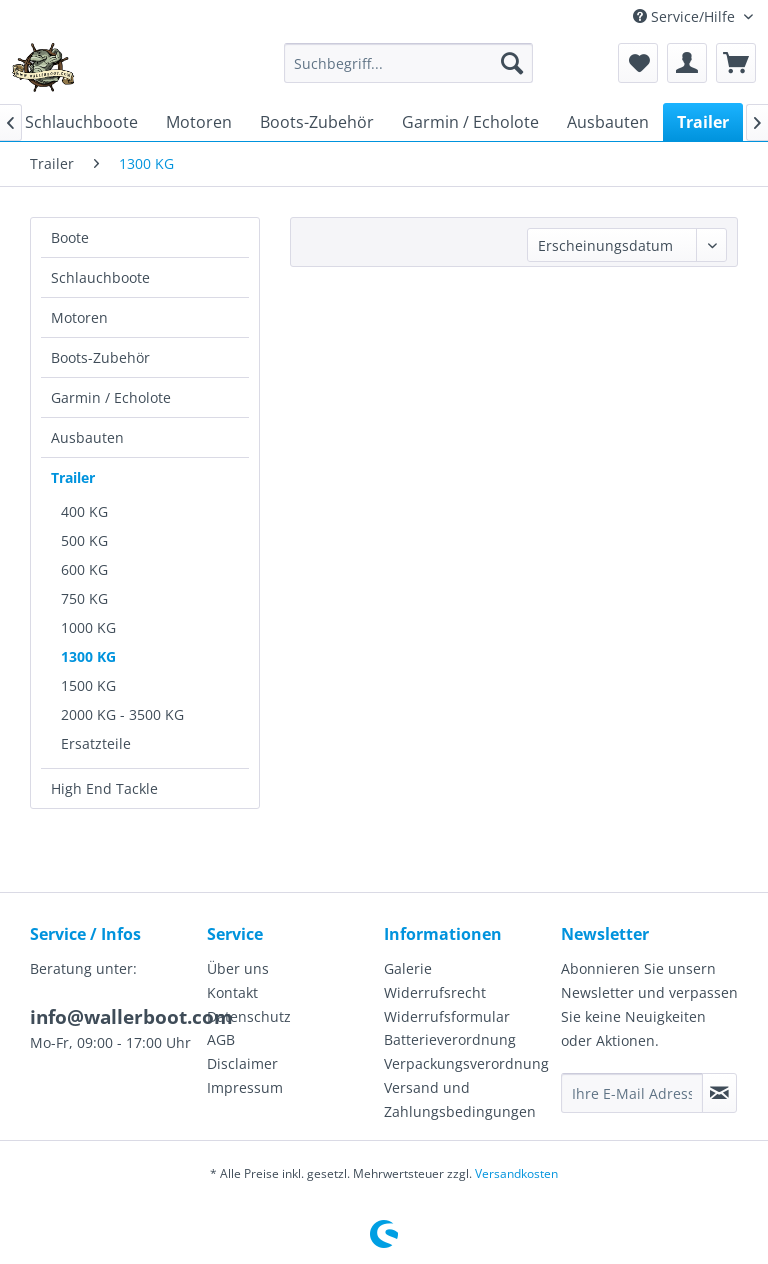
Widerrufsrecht (435, 992)
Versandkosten (516, 1173)
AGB (221, 1039)
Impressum (245, 1087)
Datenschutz (249, 1016)
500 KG (84, 540)
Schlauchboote (100, 277)
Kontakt (232, 992)
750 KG (84, 598)
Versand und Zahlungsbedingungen (460, 1099)
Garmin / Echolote (111, 397)
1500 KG (88, 685)
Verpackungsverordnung (466, 1063)
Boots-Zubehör (100, 357)
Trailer (73, 477)
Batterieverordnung (450, 1039)
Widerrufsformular (447, 1016)
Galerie (408, 968)
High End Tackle (104, 788)
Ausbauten (87, 437)
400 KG (84, 511)
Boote (70, 237)
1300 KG (88, 656)
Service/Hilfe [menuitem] (686, 16)
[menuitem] (409, 63)
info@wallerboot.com (131, 1017)
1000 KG (88, 627)
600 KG (84, 569)
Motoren (79, 317)
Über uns (238, 968)
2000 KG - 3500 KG (122, 714)
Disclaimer (242, 1063)
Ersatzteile (96, 743)
